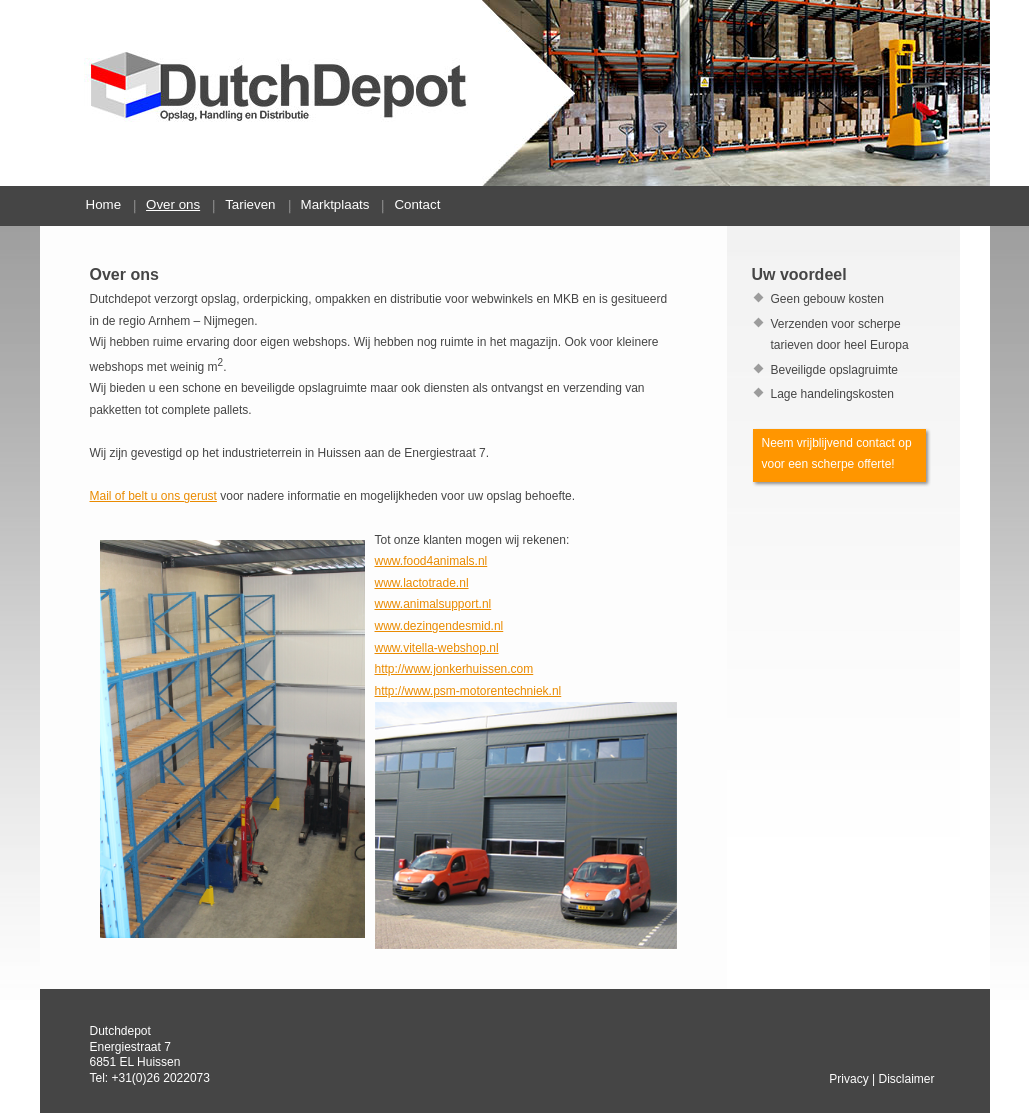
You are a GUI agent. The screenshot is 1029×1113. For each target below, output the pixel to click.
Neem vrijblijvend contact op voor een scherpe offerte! (837, 454)
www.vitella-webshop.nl (437, 648)
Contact (417, 204)
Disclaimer (906, 1079)
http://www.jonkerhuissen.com (454, 669)
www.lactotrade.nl (422, 583)
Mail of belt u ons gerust (153, 496)
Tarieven (250, 204)
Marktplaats (335, 204)
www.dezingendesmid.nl (439, 626)
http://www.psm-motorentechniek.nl (468, 691)
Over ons (173, 204)
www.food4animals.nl (431, 561)
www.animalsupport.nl (433, 604)
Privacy (848, 1079)
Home (104, 204)
